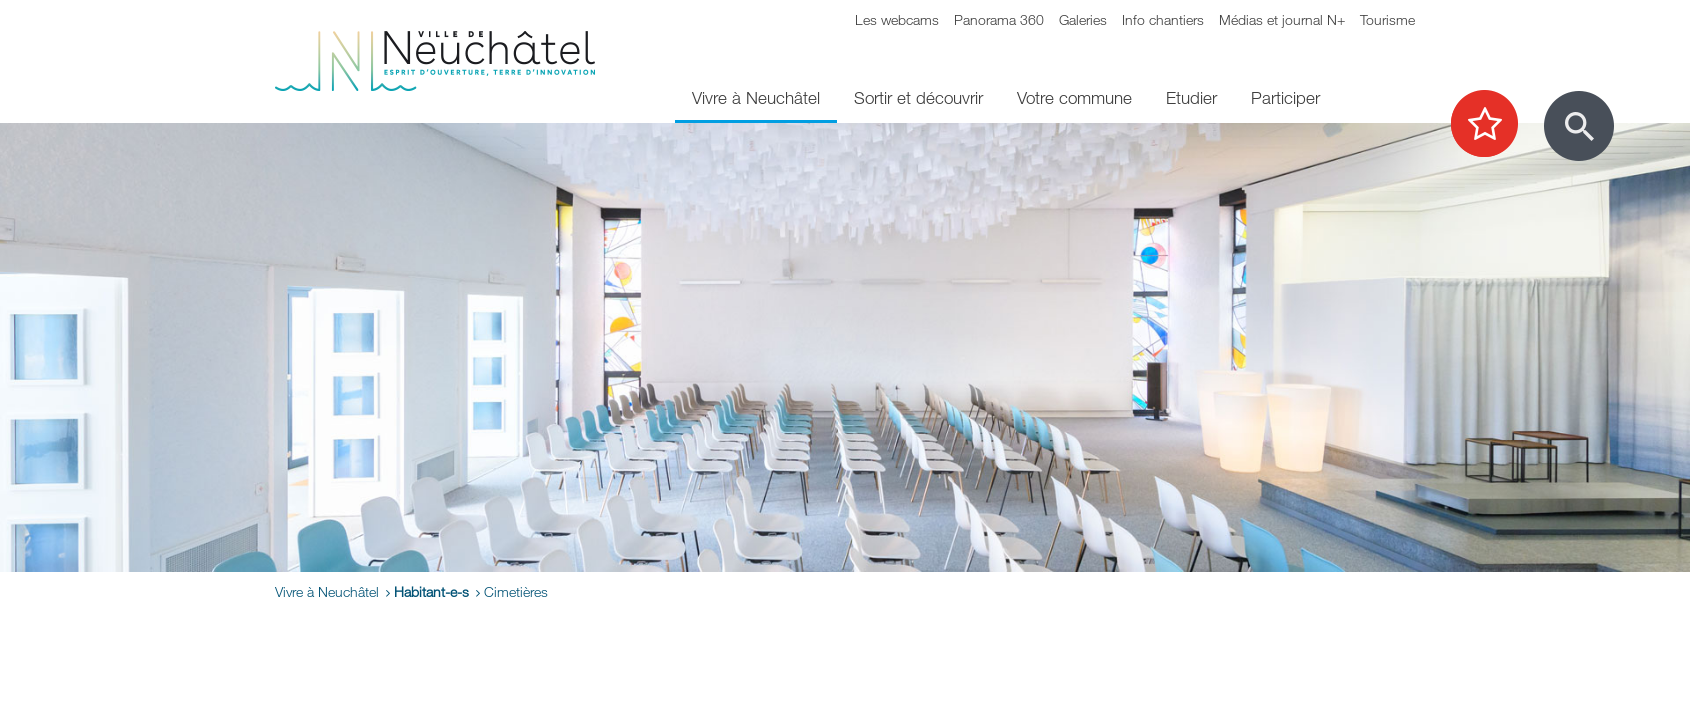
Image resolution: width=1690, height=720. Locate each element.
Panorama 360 (999, 19)
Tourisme (1387, 19)
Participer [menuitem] (1285, 97)
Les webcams (897, 19)
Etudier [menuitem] (1191, 97)
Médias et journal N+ (1282, 19)
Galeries (1083, 19)
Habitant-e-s (431, 591)
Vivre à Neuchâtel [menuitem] (756, 97)
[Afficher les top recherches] (1494, 125)
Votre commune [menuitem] (1074, 97)
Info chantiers (1163, 19)
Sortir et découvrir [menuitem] (918, 97)
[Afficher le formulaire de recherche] (1579, 126)
